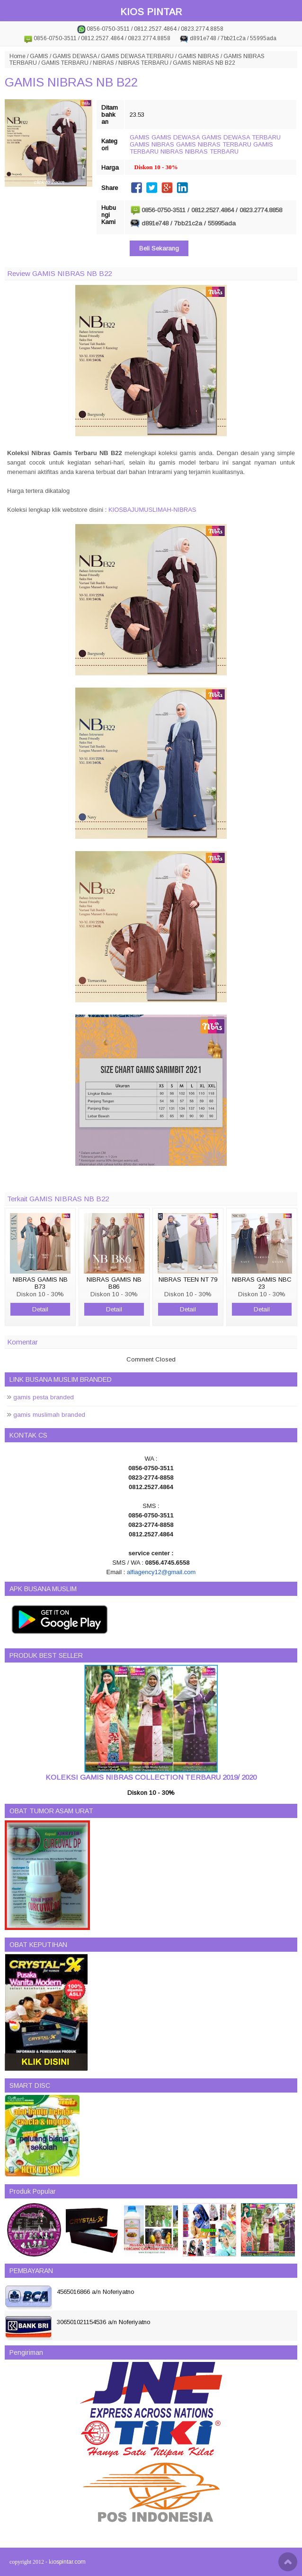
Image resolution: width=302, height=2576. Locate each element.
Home (17, 56)
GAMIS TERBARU (65, 63)
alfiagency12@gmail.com (161, 1572)
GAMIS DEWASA (75, 56)
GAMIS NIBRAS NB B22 (71, 82)
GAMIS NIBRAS (198, 56)
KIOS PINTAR (151, 12)
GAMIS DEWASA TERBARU (137, 56)
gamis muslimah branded (49, 1414)
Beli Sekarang (159, 248)
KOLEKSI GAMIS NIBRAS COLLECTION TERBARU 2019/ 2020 (151, 1777)
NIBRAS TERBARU (143, 63)
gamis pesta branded (43, 1397)
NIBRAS (103, 63)
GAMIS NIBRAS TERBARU (213, 144)
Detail (40, 1309)
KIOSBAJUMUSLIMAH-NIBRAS (152, 509)
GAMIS (39, 56)
